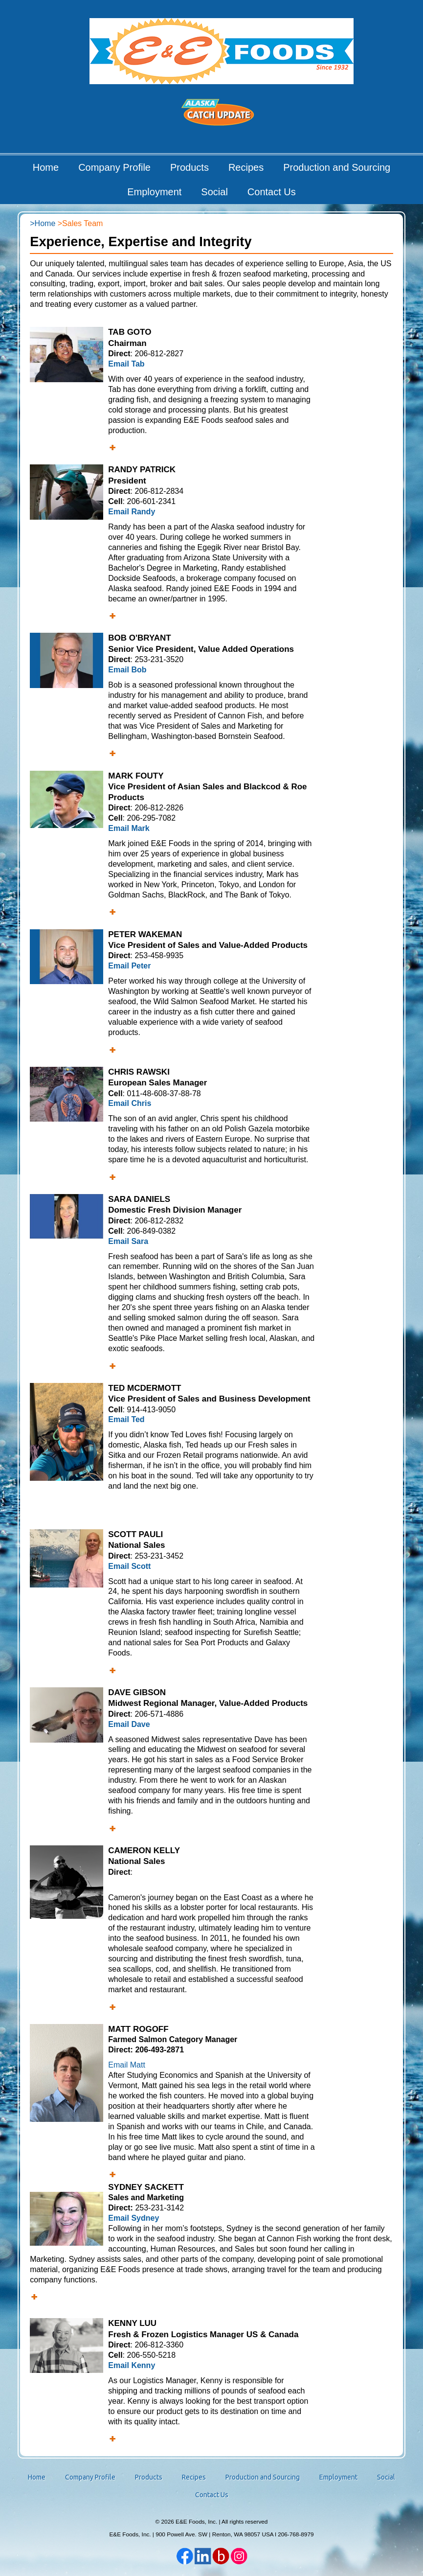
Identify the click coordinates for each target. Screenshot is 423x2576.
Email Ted (126, 1419)
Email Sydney (133, 2218)
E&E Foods (221, 51)
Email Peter (129, 966)
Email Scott (129, 1566)
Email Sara (128, 1241)
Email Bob (127, 670)
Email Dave (129, 1724)
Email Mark (128, 828)
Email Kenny (131, 2365)
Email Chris (129, 1103)
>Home (42, 223)
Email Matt (126, 2065)
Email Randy (131, 511)
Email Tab (126, 364)
